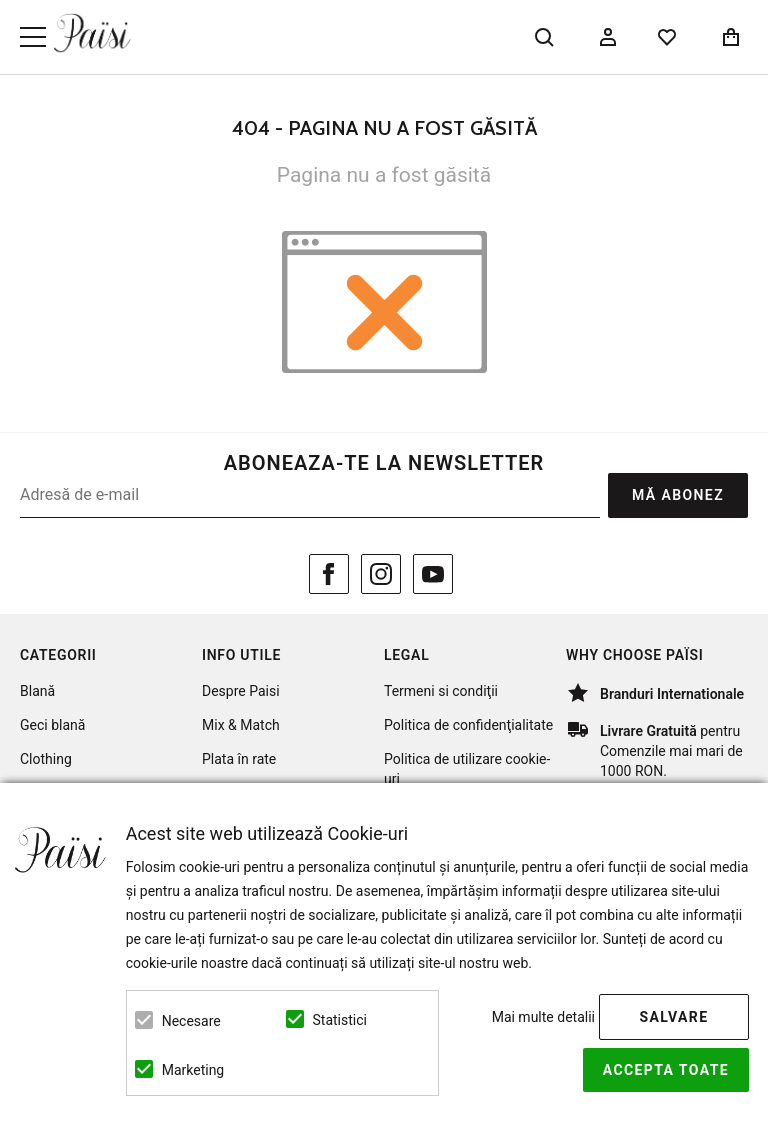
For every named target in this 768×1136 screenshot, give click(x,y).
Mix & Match (241, 725)
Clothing (46, 759)
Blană (37, 691)
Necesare (191, 1021)
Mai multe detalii (543, 1017)
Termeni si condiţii (441, 691)
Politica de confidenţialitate (468, 725)
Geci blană (52, 725)
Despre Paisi (241, 691)
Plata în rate (239, 759)
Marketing (193, 1070)
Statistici (340, 1020)
